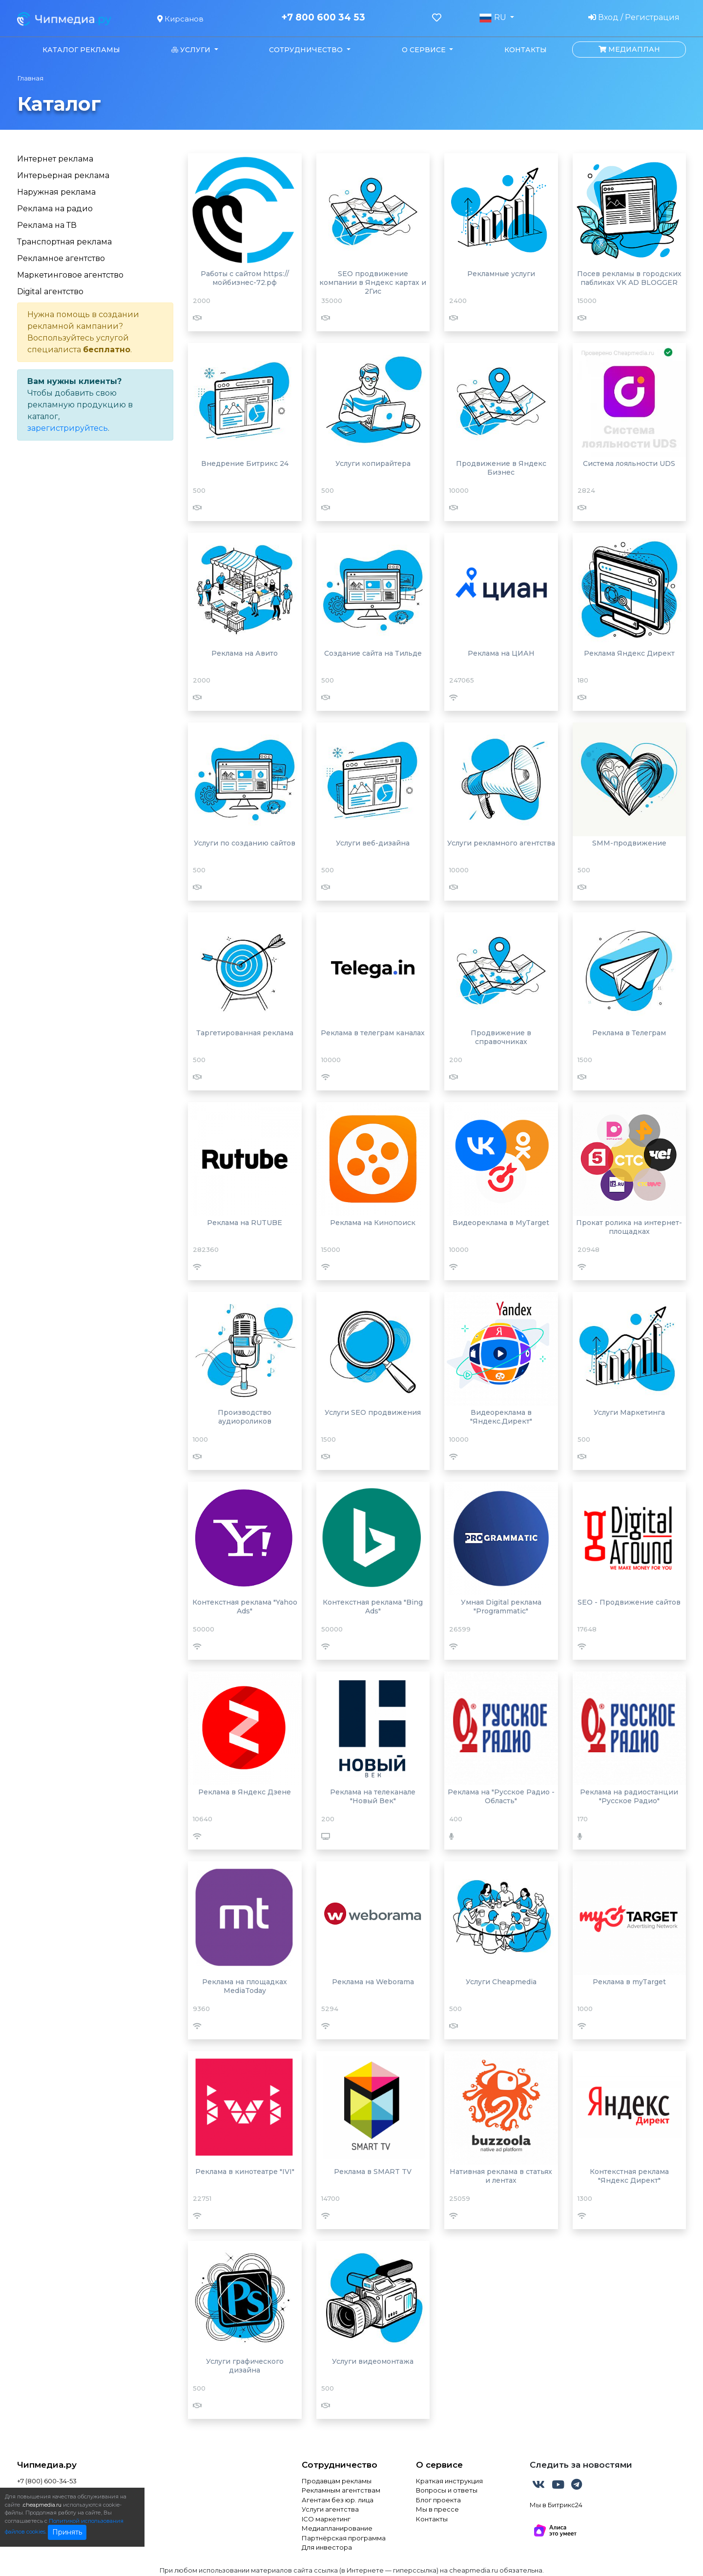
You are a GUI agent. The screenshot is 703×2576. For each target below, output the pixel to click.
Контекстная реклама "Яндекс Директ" (629, 2176)
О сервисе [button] (425, 49)
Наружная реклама (56, 192)
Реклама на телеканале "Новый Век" (372, 1796)
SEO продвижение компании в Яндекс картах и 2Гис (372, 282)
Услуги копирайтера (373, 463)
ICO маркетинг (326, 2519)
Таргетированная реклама (244, 1032)
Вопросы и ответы (446, 2490)
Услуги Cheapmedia (501, 1981)
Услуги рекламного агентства (501, 843)
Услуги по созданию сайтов (244, 843)
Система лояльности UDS (629, 463)
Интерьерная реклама (63, 175)
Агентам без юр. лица (337, 2500)
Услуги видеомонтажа (373, 2361)
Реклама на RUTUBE (244, 1222)
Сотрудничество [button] (307, 49)
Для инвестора (327, 2547)
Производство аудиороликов (244, 1417)
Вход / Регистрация (634, 17)
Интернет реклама (55, 158)
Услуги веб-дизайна (373, 843)
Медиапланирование (337, 2528)
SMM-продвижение (629, 843)
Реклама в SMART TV (373, 2171)
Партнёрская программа (344, 2538)
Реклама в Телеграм (629, 1032)
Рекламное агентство (61, 258)
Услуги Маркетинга (629, 1412)
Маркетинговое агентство (70, 275)
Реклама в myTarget (629, 1981)
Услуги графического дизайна (245, 2366)
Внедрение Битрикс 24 (245, 463)
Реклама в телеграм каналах (373, 1032)
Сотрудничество (339, 2465)
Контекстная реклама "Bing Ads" (373, 1606)
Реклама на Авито (244, 653)
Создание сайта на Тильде (373, 653)
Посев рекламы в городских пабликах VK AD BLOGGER (629, 278)
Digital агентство (50, 291)
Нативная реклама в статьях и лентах (501, 2176)
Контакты (525, 49)
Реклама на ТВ (47, 225)
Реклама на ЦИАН (501, 653)
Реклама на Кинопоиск (372, 1222)
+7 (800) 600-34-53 (47, 2481)
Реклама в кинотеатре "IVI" (244, 2171)
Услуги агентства (330, 2509)
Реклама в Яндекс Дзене (244, 1792)
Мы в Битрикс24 (556, 2505)
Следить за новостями (581, 2465)
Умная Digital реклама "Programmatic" (501, 1606)
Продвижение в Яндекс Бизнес (501, 468)
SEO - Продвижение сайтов (629, 1602)
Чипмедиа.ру (47, 2465)
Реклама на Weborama (373, 1981)
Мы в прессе (437, 2509)
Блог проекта (438, 2500)
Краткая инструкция (449, 2481)
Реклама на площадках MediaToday (244, 1986)
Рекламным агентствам (341, 2490)
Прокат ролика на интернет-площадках (629, 1227)
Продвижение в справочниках (501, 1037)
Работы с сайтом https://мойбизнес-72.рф (245, 278)
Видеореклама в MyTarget (501, 1222)
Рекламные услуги (501, 273)
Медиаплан (629, 49)
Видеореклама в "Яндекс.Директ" (501, 1417)
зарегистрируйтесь (67, 428)
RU (493, 17)
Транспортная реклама (64, 241)
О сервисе (439, 2465)
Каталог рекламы (81, 49)
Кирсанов (180, 18)
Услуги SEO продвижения (373, 1412)
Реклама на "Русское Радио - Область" (501, 1796)
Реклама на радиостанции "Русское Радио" (629, 1796)
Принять (67, 2532)
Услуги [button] (191, 49)
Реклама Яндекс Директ (629, 653)
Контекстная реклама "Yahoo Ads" (244, 1606)
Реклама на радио (55, 208)
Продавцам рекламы (337, 2481)
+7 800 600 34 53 (323, 17)
